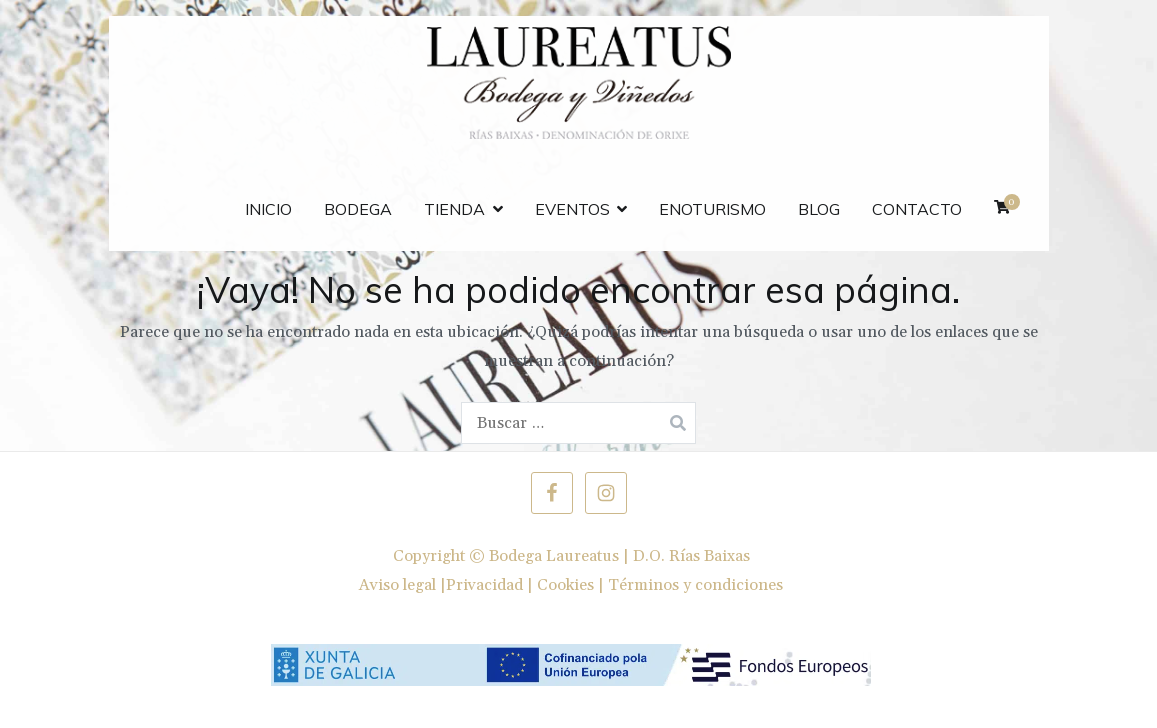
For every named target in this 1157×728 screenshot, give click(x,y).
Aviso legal (397, 585)
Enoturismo (712, 209)
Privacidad (484, 585)
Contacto (917, 209)
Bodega (358, 209)
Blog (819, 209)
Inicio (268, 209)
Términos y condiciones (695, 585)
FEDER (188, 199)
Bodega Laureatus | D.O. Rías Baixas (619, 556)
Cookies (565, 585)
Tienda (454, 209)
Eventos (572, 209)
